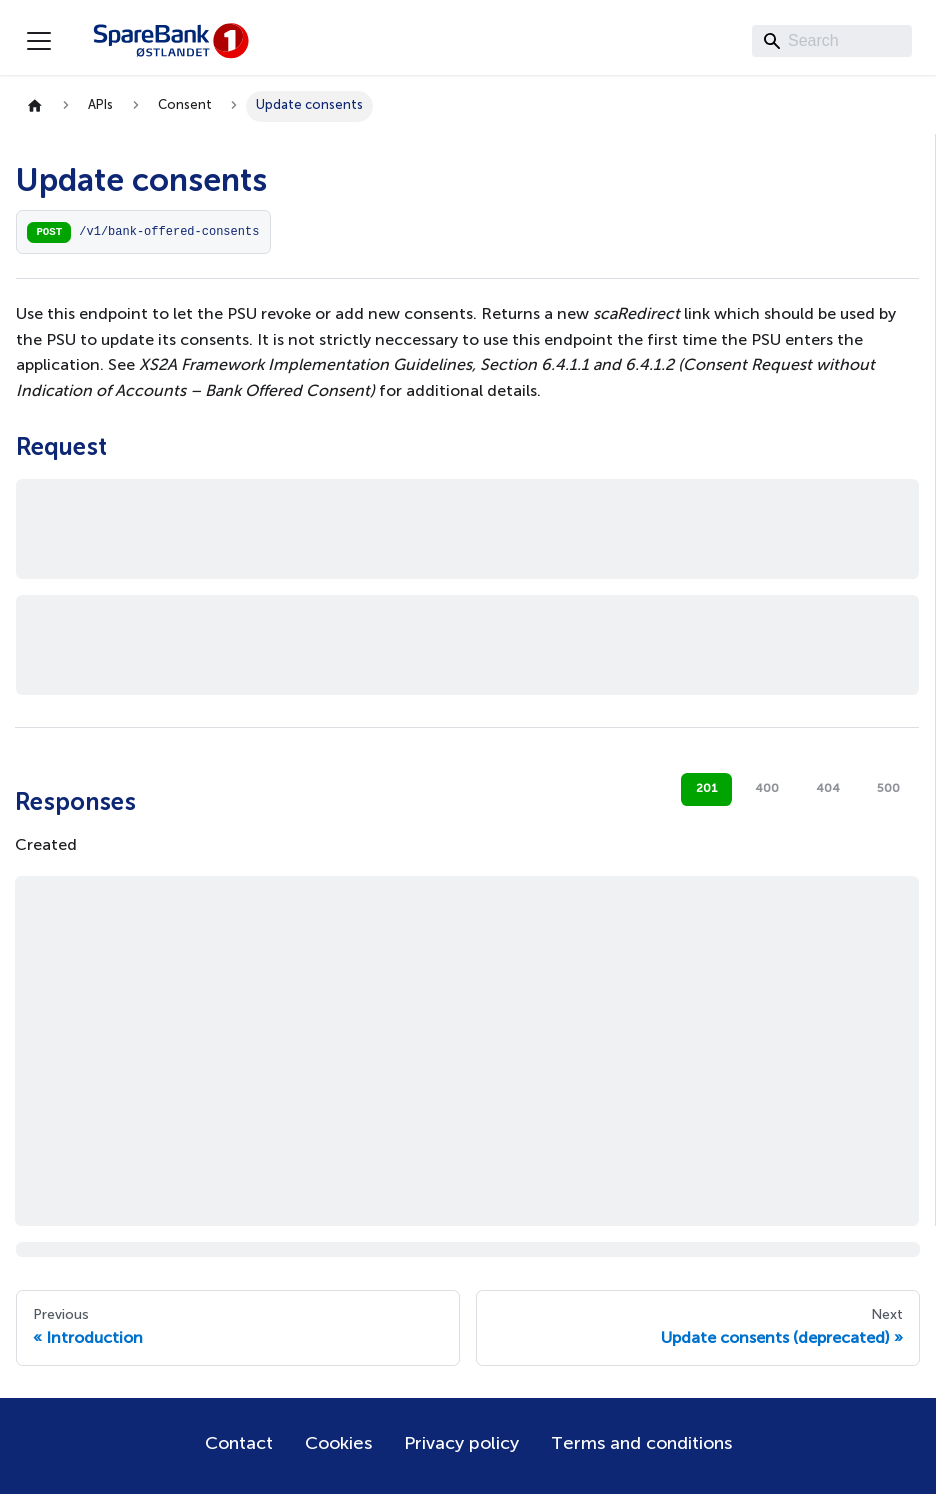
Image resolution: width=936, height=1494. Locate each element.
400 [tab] (767, 789)
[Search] (832, 41)
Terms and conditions (641, 1444)
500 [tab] (888, 789)
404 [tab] (828, 789)
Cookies (338, 1444)
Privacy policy (461, 1444)
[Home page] (35, 106)
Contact (239, 1444)
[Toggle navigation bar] (39, 41)
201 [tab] (707, 789)
